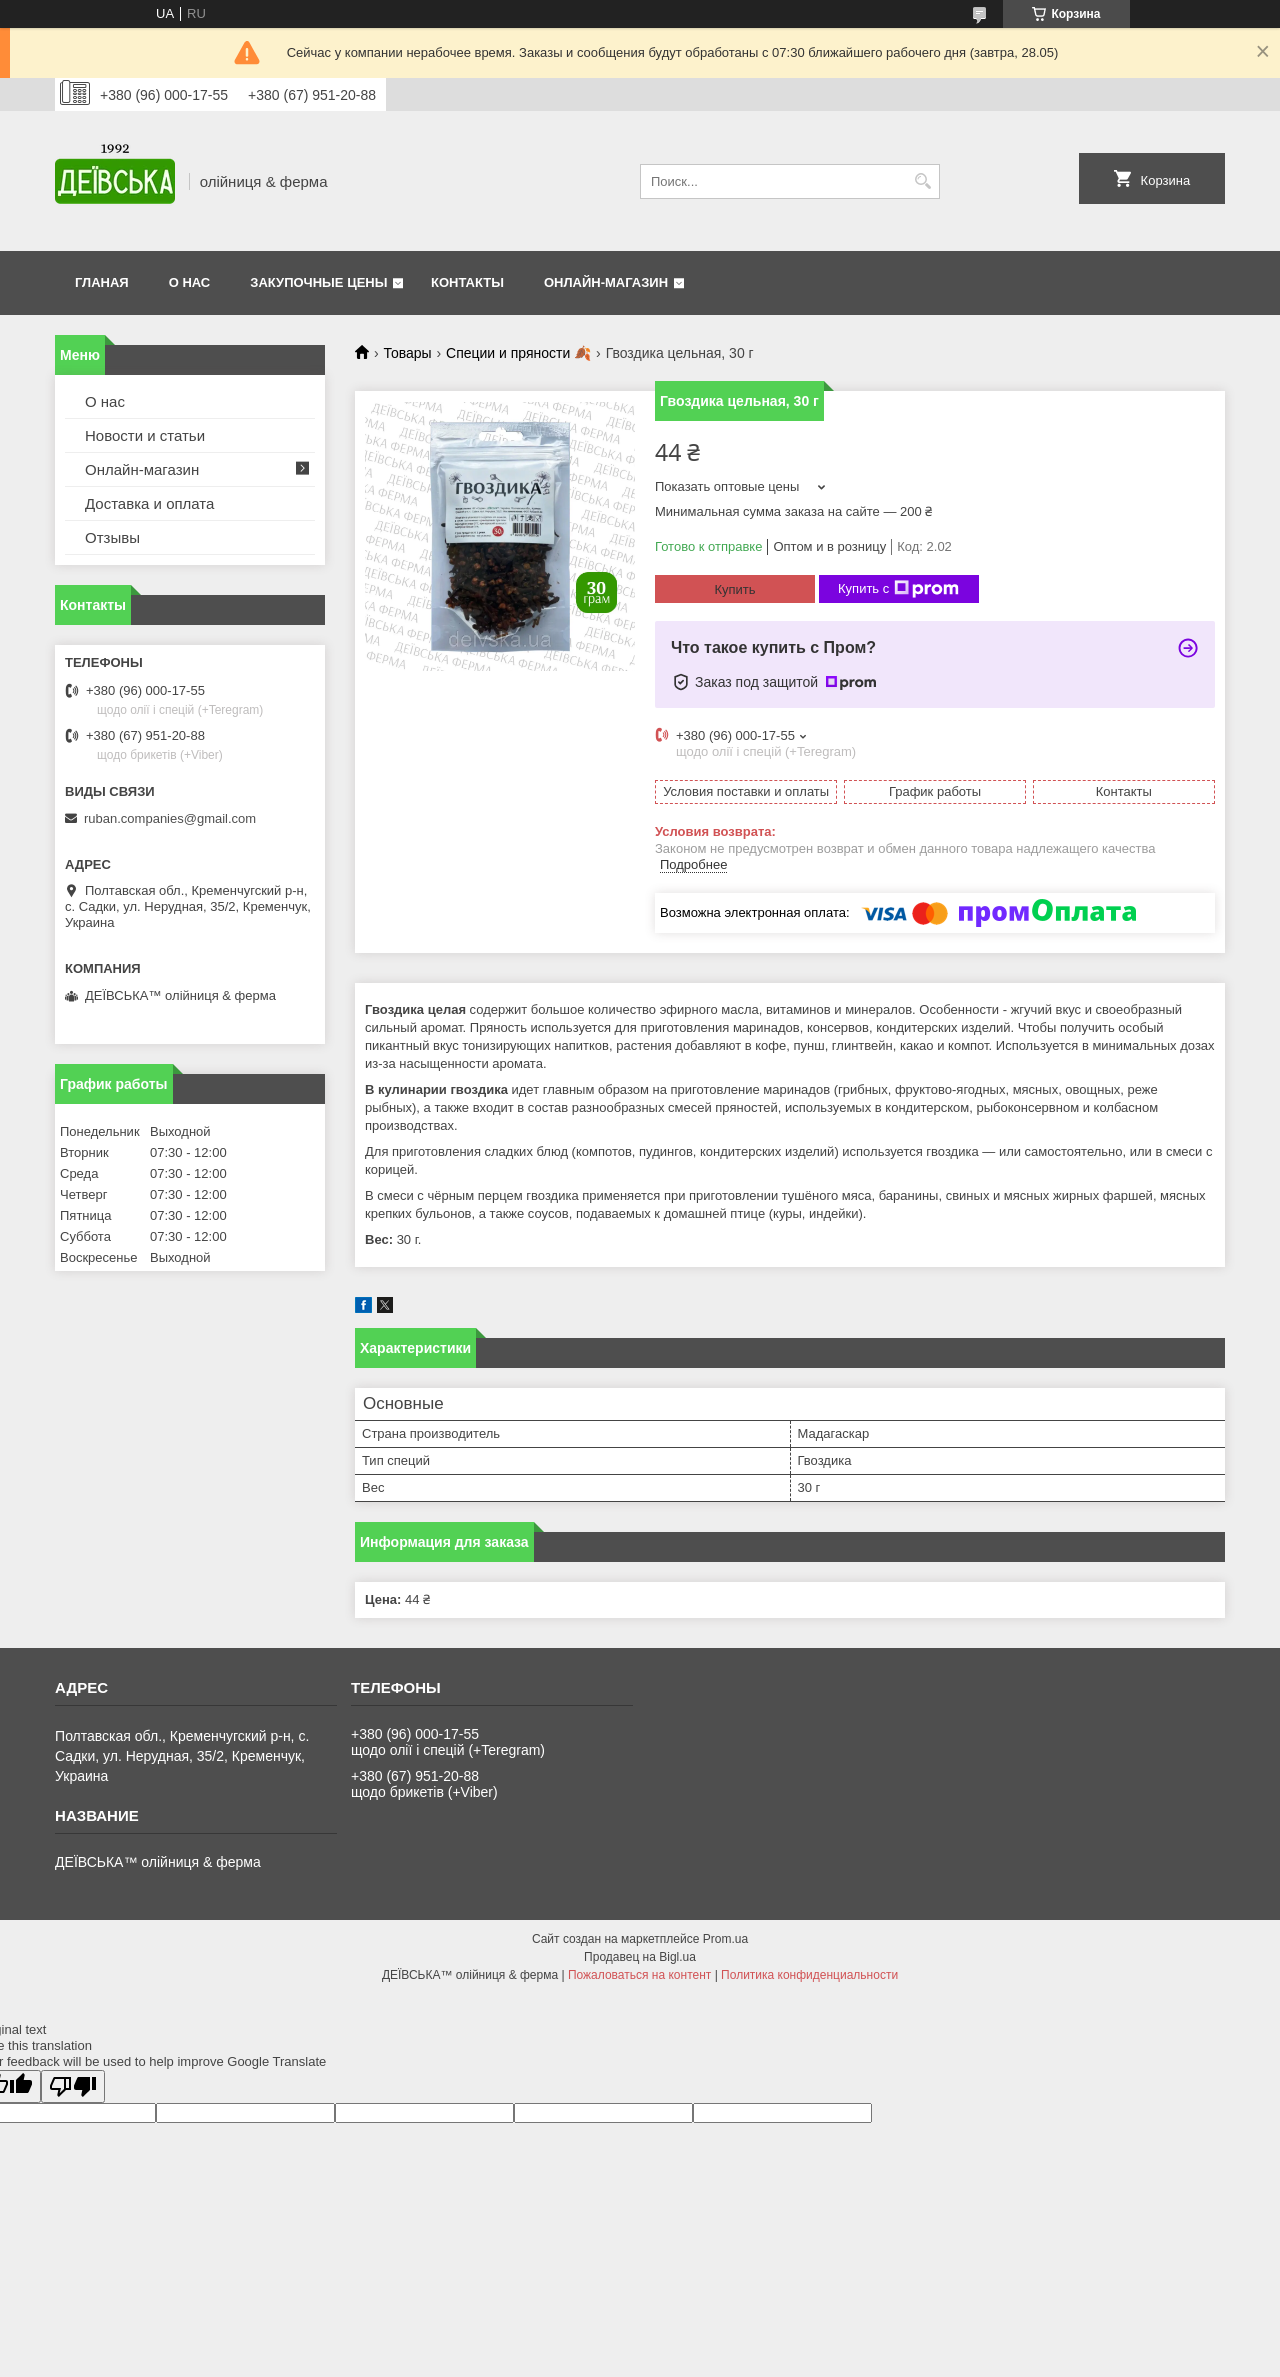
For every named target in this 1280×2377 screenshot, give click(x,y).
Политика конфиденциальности (809, 1975)
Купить (734, 589)
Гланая (102, 282)
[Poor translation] (73, 2086)
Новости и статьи (145, 435)
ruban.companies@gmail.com (170, 818)
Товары (407, 353)
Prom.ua (725, 1939)
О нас (190, 282)
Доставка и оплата (149, 503)
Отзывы (112, 537)
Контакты (467, 282)
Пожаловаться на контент (639, 1975)
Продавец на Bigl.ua (640, 1957)
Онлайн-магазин (606, 282)
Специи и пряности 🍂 (518, 353)
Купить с (898, 589)
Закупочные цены (318, 282)
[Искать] (922, 181)
